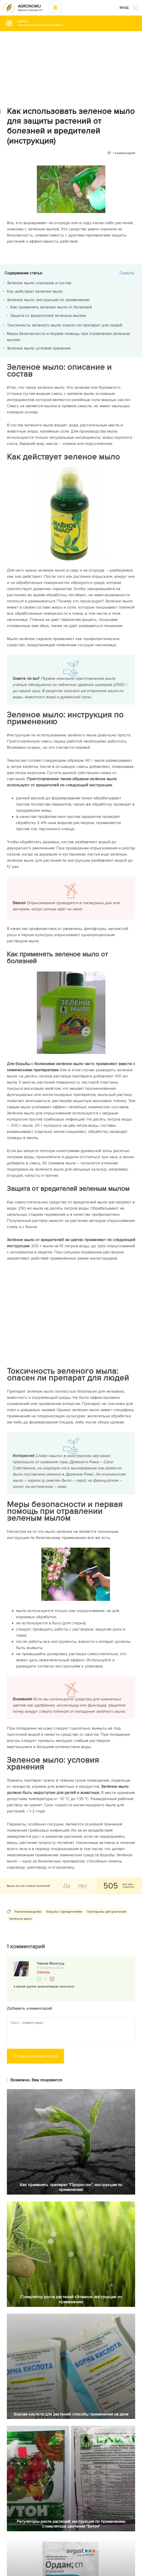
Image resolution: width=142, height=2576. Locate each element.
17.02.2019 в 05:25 (50, 1968)
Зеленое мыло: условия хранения (38, 348)
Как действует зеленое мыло (35, 291)
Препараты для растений (106, 1912)
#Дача (76, 23)
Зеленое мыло (20, 1919)
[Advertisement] (71, 65)
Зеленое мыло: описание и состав (39, 282)
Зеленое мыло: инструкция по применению (48, 299)
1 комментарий (124, 153)
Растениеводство (28, 1912)
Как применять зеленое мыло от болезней (51, 307)
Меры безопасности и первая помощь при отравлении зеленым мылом (68, 336)
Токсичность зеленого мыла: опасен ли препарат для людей (64, 325)
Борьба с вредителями (64, 1912)
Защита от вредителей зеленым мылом (48, 315)
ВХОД (129, 8)
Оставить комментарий (35, 2056)
